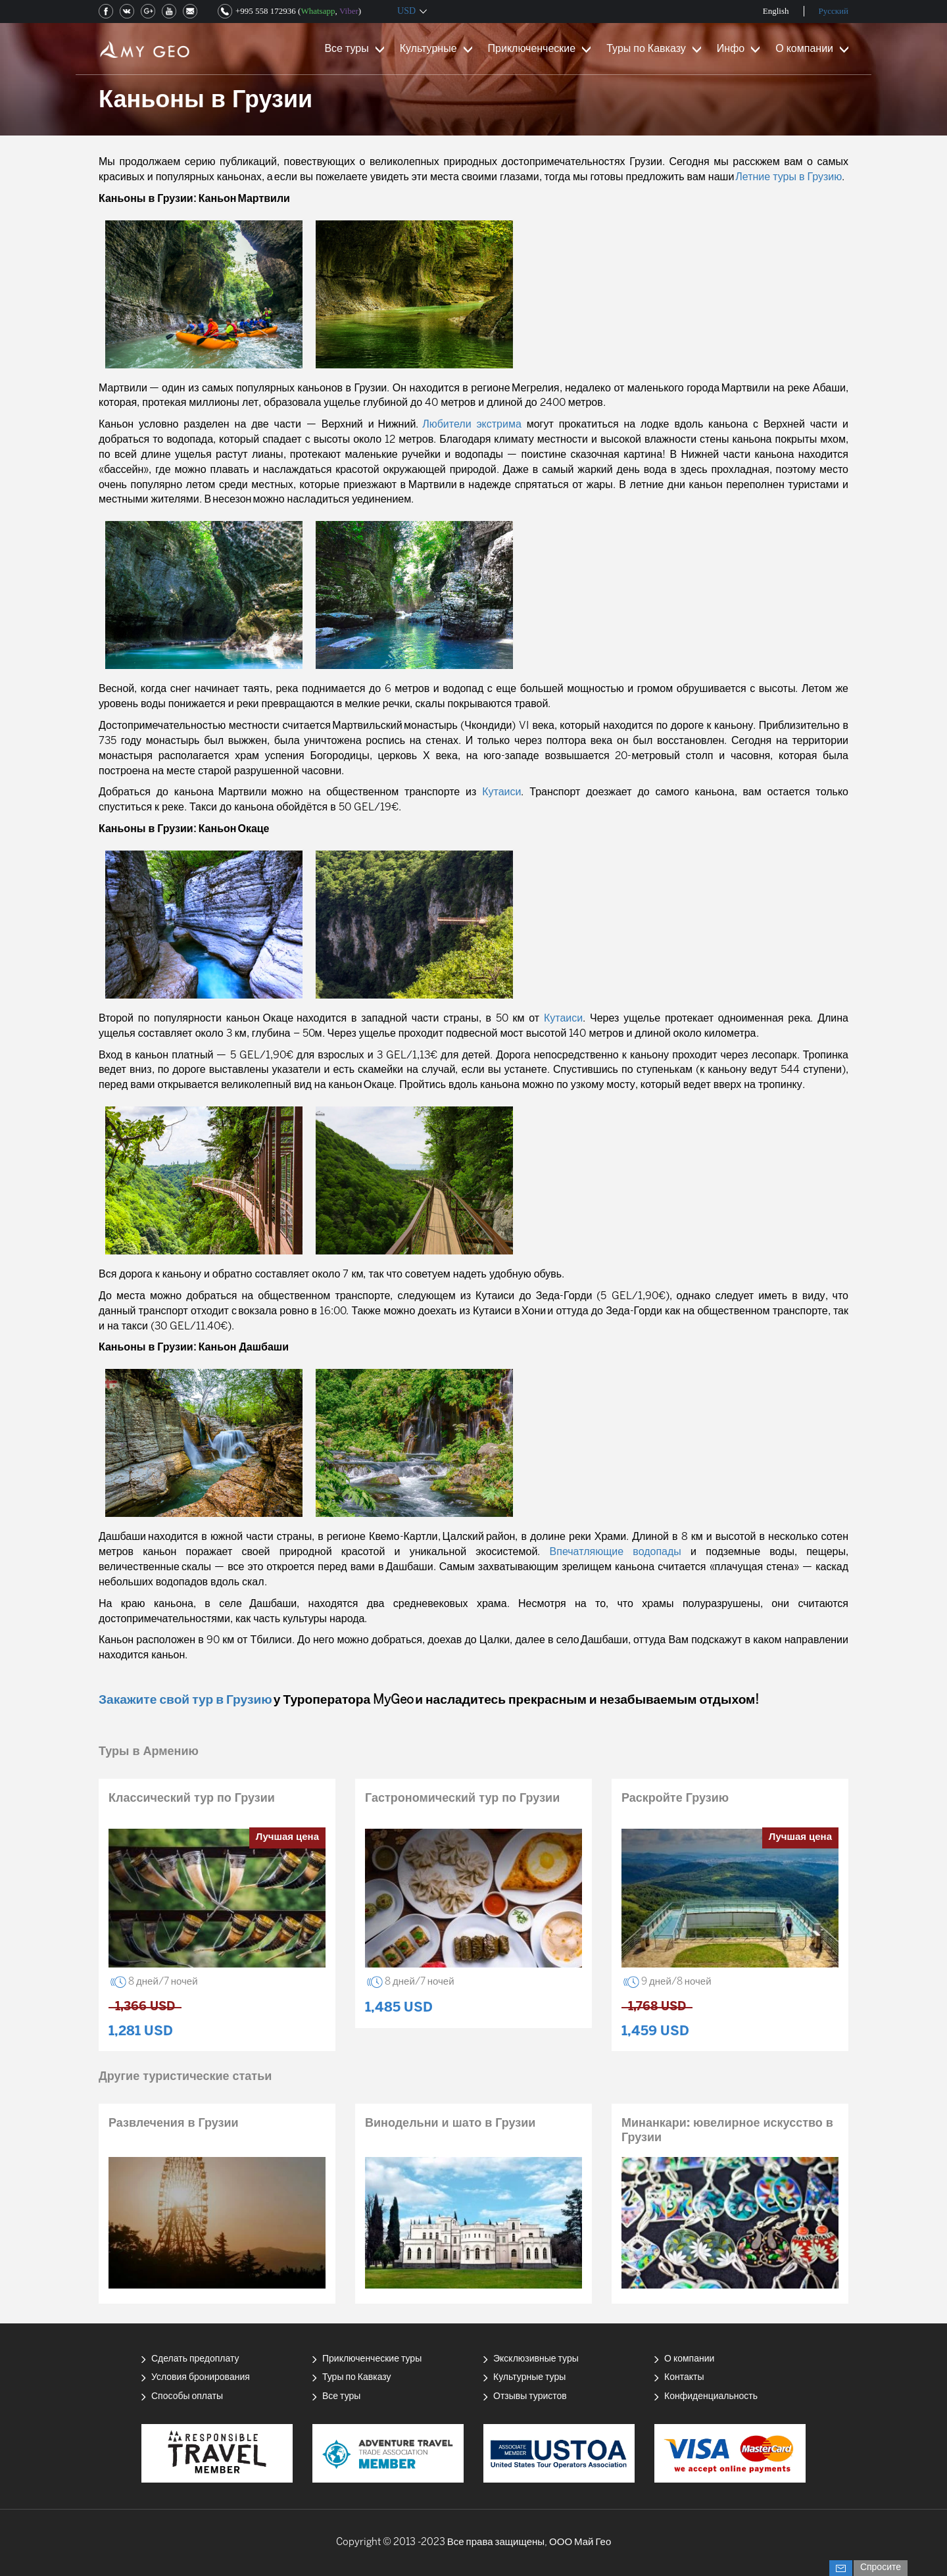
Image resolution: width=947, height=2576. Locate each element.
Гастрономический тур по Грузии (462, 1798)
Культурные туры (529, 2377)
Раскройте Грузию (675, 1798)
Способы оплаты (187, 2396)
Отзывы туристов (530, 2396)
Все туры (346, 49)
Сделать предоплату (195, 2359)
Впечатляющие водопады (615, 1552)
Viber (348, 11)
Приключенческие (532, 49)
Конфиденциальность (711, 2396)
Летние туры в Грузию (788, 177)
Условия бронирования (200, 2377)
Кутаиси (501, 792)
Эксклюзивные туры (536, 2359)
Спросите (880, 2568)
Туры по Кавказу (646, 49)
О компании (804, 49)
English (776, 11)
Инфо (730, 49)
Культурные (428, 49)
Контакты (684, 2377)
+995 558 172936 (265, 11)
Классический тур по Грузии (192, 1798)
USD (406, 11)
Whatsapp (318, 11)
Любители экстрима (472, 425)
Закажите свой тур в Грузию (185, 1700)
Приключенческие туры (372, 2359)
